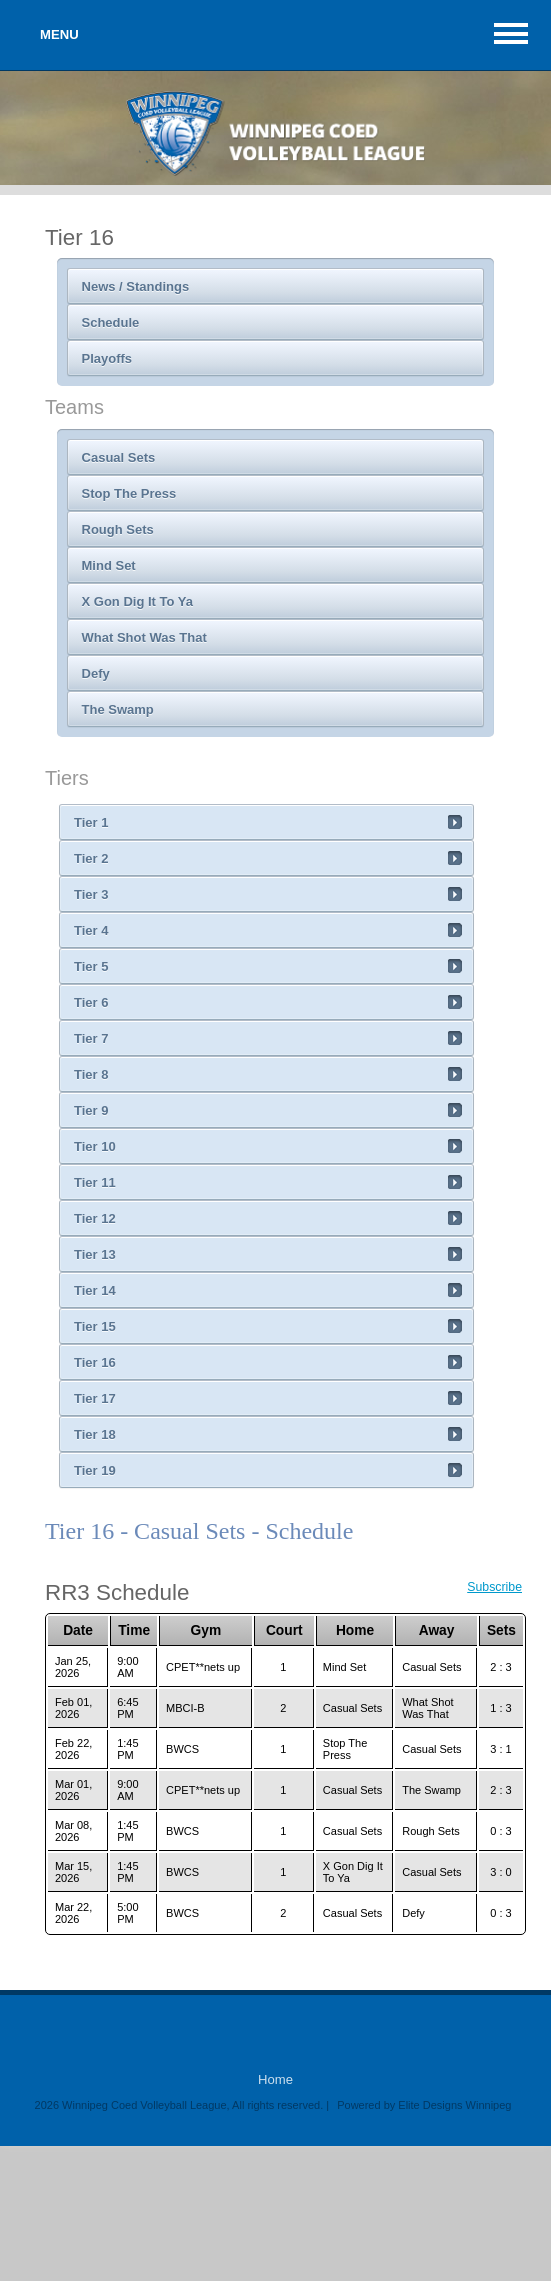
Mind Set (109, 565)
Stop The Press (129, 493)
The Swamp (118, 709)
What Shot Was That (144, 637)
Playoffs (107, 358)
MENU (59, 34)
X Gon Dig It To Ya (137, 601)
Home (275, 2079)
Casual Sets (119, 457)
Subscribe (494, 1587)
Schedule (111, 322)
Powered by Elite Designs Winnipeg (424, 2105)
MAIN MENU (511, 33)
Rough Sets (118, 529)
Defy (96, 673)
